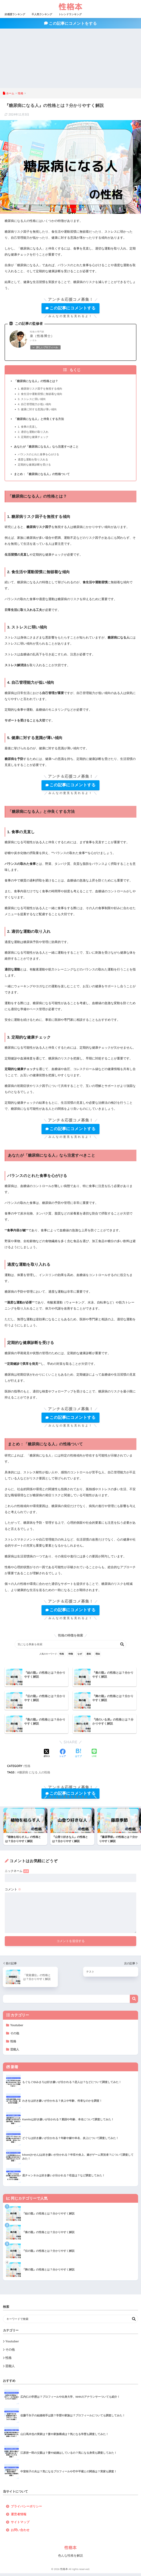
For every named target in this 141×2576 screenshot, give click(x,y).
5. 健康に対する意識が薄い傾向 (37, 409)
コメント (13, 1891)
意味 (88, 1655)
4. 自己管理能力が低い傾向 (34, 404)
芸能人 (15, 2052)
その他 (15, 2035)
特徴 (70, 1655)
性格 (61, 1655)
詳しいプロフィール (47, 347)
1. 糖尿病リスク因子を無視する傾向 (40, 388)
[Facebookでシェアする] (62, 1755)
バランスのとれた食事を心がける (38, 454)
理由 (97, 1655)
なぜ (79, 1655)
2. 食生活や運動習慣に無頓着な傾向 (40, 394)
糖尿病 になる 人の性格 (34, 1773)
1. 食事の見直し (27, 426)
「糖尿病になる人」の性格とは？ (36, 381)
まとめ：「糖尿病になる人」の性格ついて (42, 474)
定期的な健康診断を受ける (34, 464)
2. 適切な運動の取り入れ (33, 432)
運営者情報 (18, 2517)
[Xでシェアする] (47, 1755)
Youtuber (17, 2027)
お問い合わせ (20, 2532)
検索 (123, 1645)
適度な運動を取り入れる (33, 459)
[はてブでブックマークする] (78, 1755)
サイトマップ (20, 2525)
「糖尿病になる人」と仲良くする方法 (39, 419)
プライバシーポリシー (26, 2509)
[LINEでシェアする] (94, 1755)
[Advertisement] (70, 60)
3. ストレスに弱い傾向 (32, 399)
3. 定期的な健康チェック (33, 437)
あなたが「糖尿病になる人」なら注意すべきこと (46, 446)
